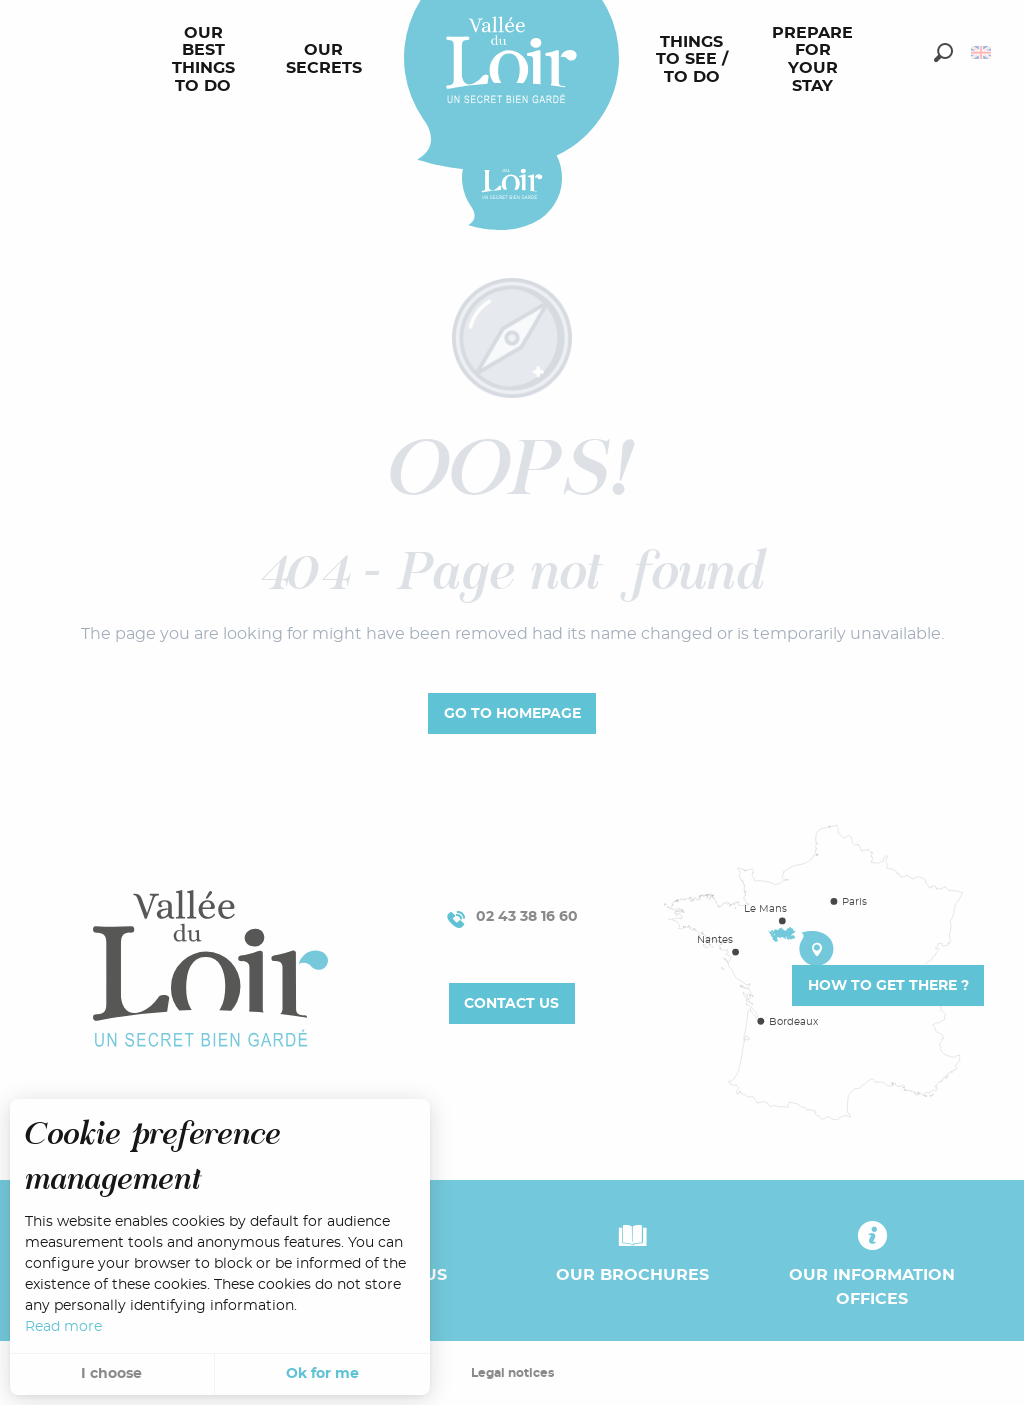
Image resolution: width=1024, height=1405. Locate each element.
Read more (63, 1327)
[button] (943, 52)
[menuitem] (207, 60)
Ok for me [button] (322, 1374)
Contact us (511, 1003)
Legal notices (512, 1373)
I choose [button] (111, 1374)
